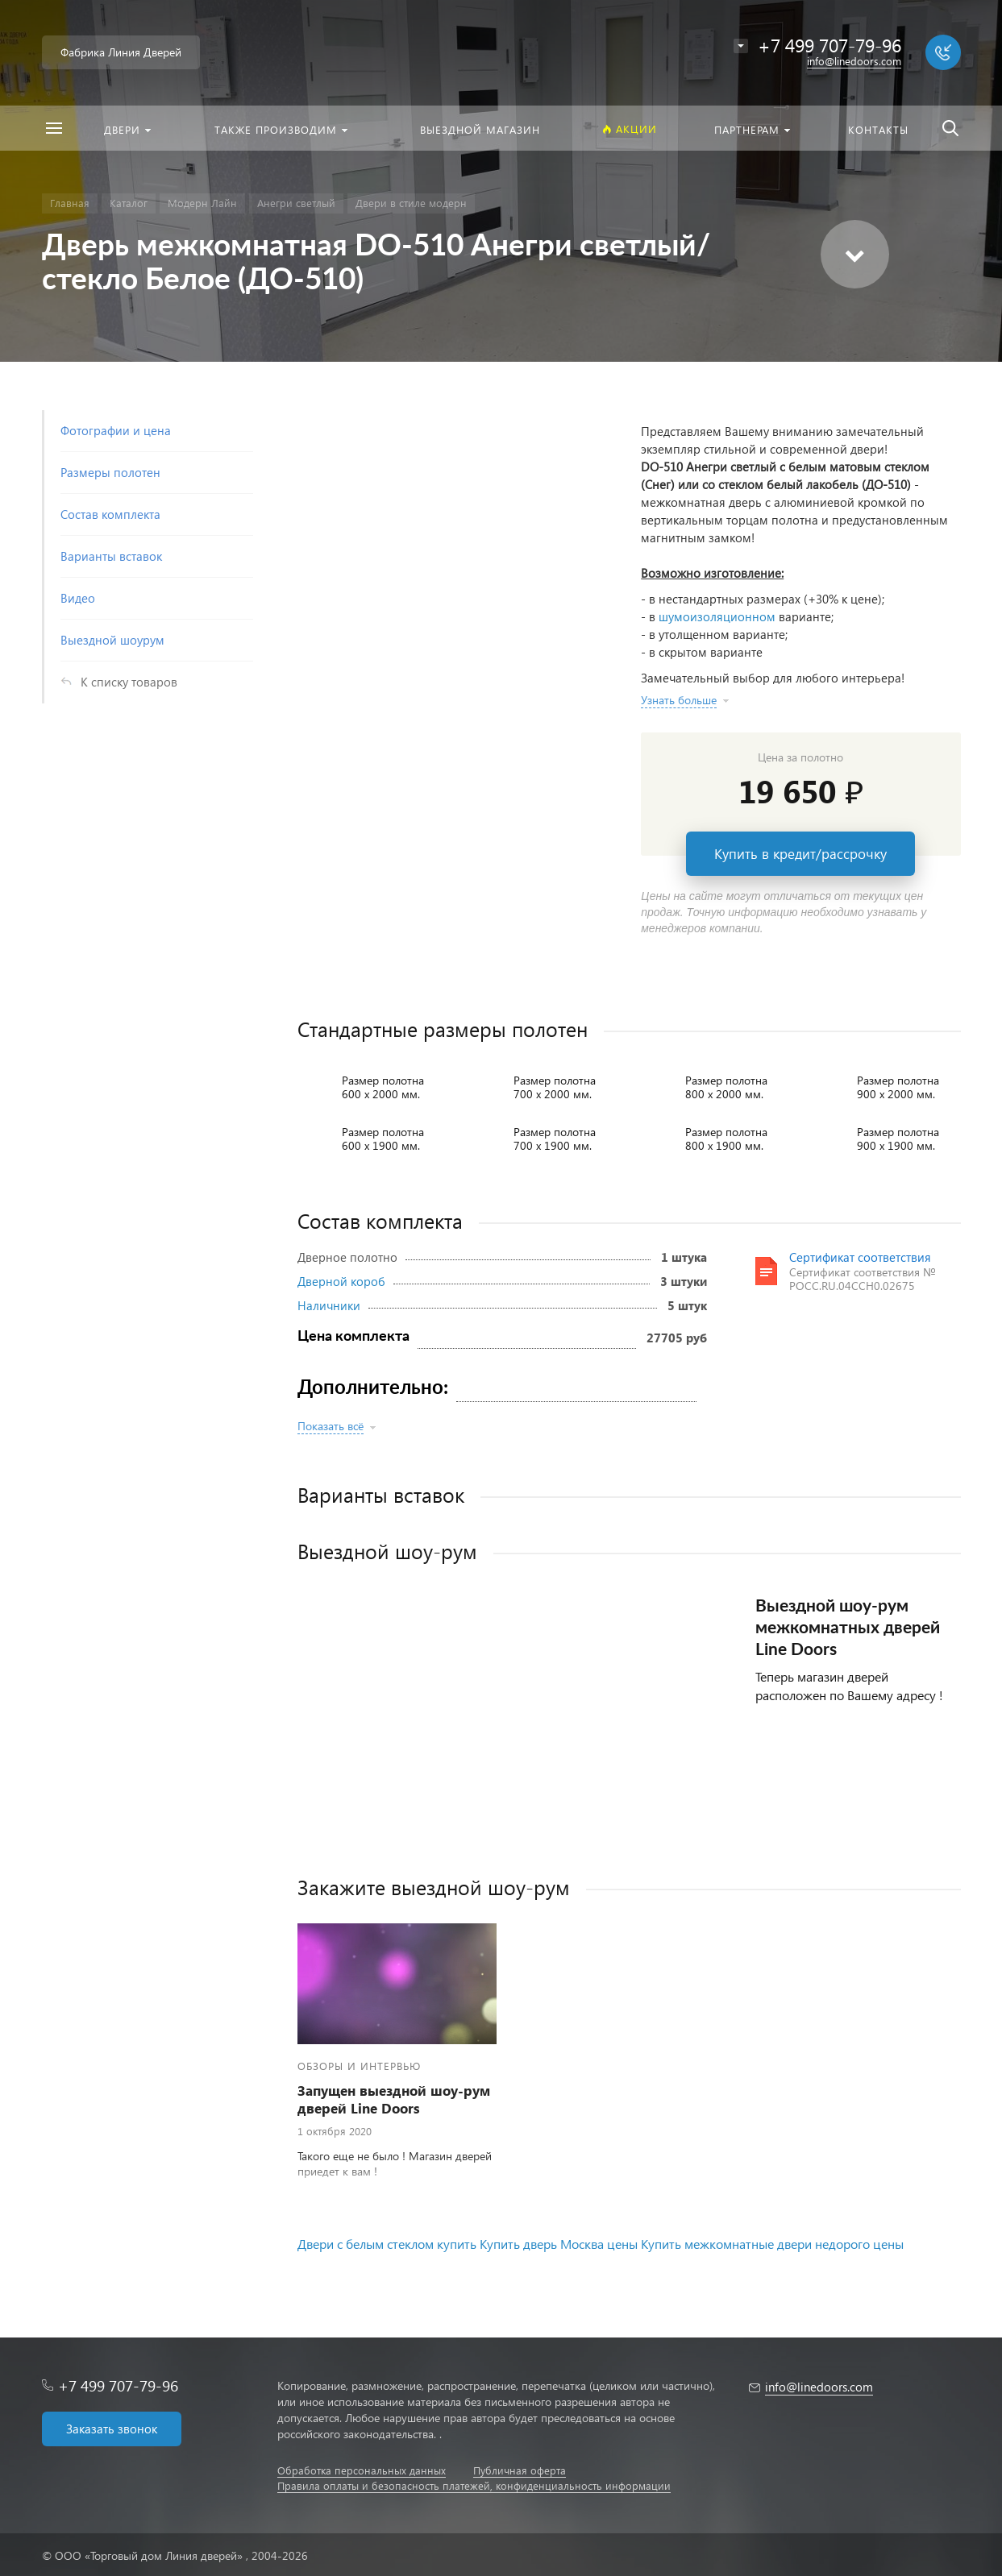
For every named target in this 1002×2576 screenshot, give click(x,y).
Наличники (328, 1305)
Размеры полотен (110, 472)
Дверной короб (341, 1281)
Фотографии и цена (115, 430)
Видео (77, 598)
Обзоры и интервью (359, 2066)
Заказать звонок (111, 2428)
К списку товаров (129, 682)
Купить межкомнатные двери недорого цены (772, 2243)
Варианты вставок (111, 556)
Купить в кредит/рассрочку (800, 853)
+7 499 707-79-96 (118, 2385)
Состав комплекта (110, 514)
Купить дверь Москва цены (559, 2243)
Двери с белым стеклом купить (386, 2243)
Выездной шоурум (112, 640)
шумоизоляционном (717, 616)
